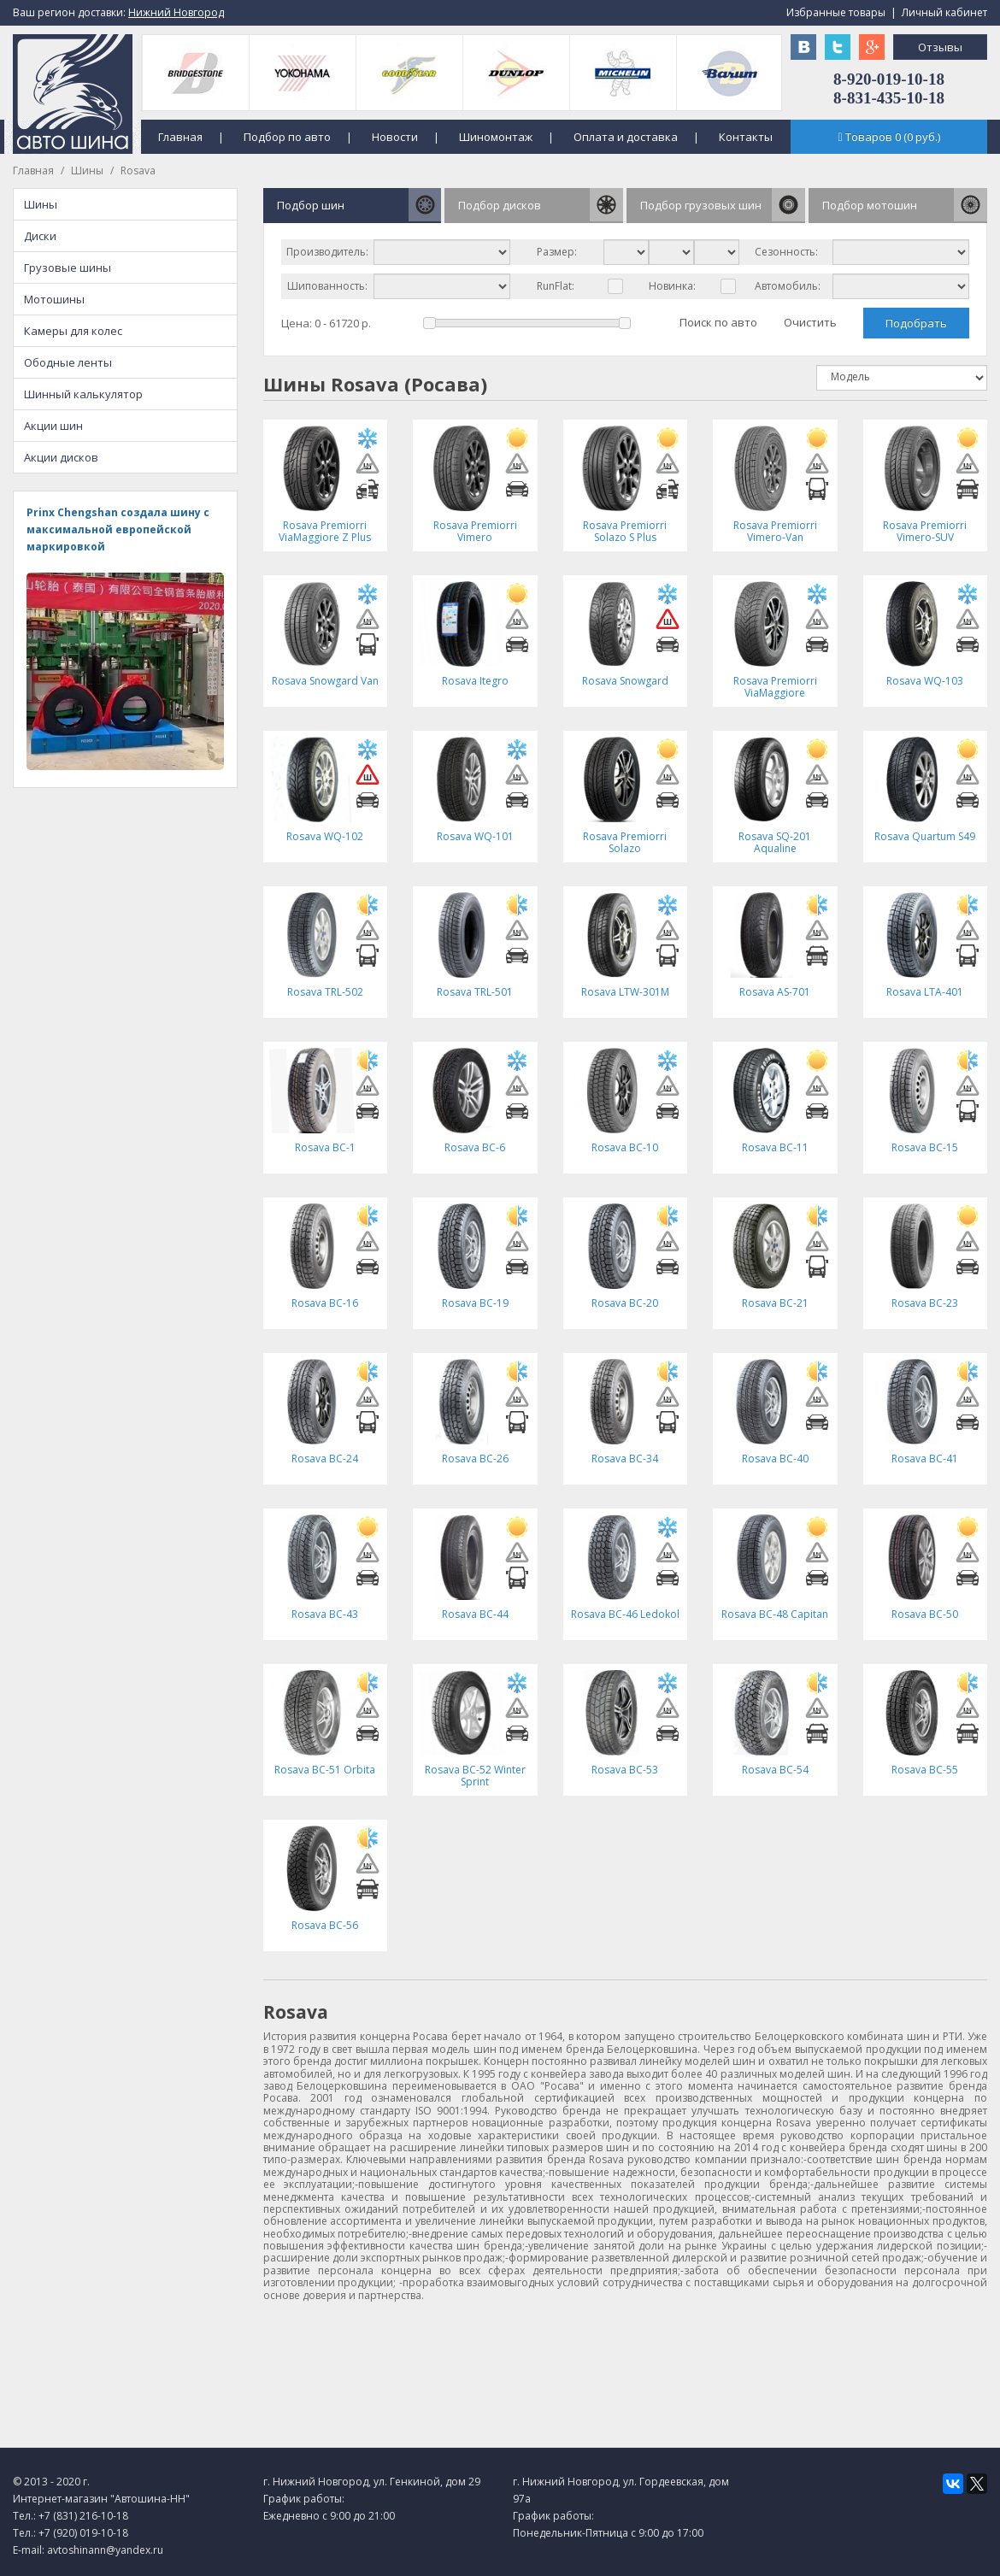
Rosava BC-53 (624, 1769)
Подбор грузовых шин (701, 205)
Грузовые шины (67, 267)
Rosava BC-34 (624, 1458)
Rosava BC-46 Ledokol (625, 1614)
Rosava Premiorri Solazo (625, 842)
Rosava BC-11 (775, 1147)
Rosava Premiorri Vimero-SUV (925, 531)
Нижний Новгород (176, 12)
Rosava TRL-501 (475, 992)
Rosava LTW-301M (625, 992)
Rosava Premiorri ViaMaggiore (775, 686)
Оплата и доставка (626, 136)
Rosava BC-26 (475, 1458)
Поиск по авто (718, 322)
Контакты (746, 136)
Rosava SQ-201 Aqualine (774, 842)
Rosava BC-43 (324, 1614)
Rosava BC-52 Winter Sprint (475, 1775)
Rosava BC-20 (624, 1303)
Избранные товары (835, 12)
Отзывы (940, 47)
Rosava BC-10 (624, 1147)
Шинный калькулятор (83, 394)
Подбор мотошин (869, 205)
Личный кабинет (944, 12)
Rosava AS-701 (774, 992)
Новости (395, 136)
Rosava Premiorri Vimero (475, 531)
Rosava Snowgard (625, 680)
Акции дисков (61, 457)
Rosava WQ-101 (475, 836)
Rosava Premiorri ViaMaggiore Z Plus (325, 531)
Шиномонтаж (495, 136)
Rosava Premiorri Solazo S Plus (625, 531)
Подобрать (916, 323)
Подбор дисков (499, 205)
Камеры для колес (73, 330)
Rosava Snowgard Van (325, 680)
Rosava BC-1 (325, 1147)
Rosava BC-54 (775, 1769)
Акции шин (53, 425)
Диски (40, 236)
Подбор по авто (287, 136)
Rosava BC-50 (924, 1614)
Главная (180, 136)
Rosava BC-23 (924, 1303)
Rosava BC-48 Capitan (774, 1614)
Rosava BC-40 (775, 1458)
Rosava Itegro (475, 680)
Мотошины (54, 299)
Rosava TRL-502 (325, 992)
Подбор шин (310, 205)
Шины (87, 170)
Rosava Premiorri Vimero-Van (775, 531)
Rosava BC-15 (924, 1147)
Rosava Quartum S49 (924, 836)
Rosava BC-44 (475, 1614)
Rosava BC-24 (324, 1458)
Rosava (138, 170)
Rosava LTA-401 (924, 992)
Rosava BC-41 (924, 1458)
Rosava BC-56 (324, 1925)
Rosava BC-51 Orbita (324, 1769)
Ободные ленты (68, 362)
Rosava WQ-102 (324, 836)
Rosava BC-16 (324, 1303)
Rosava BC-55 (924, 1769)
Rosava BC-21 (775, 1303)
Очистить (810, 322)
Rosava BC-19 (475, 1303)
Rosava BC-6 (474, 1147)
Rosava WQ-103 (924, 680)
